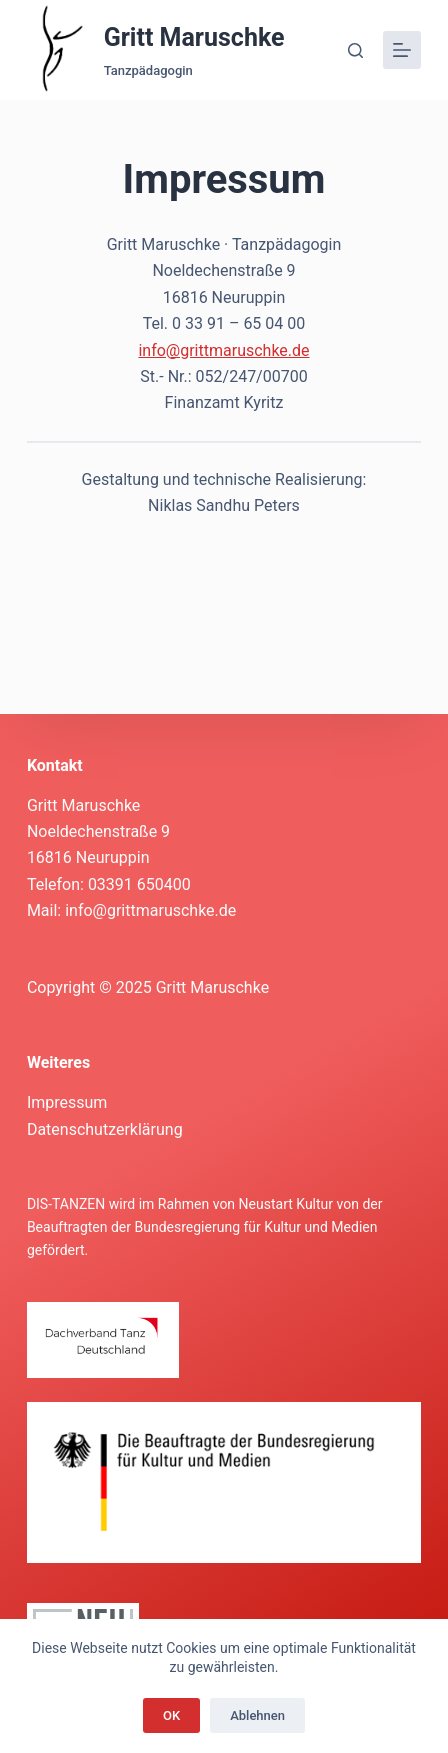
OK (171, 1715)
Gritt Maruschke (194, 37)
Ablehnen (257, 1715)
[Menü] (402, 50)
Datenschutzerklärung (105, 1129)
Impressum (67, 1102)
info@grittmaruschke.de (223, 350)
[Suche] (355, 50)
